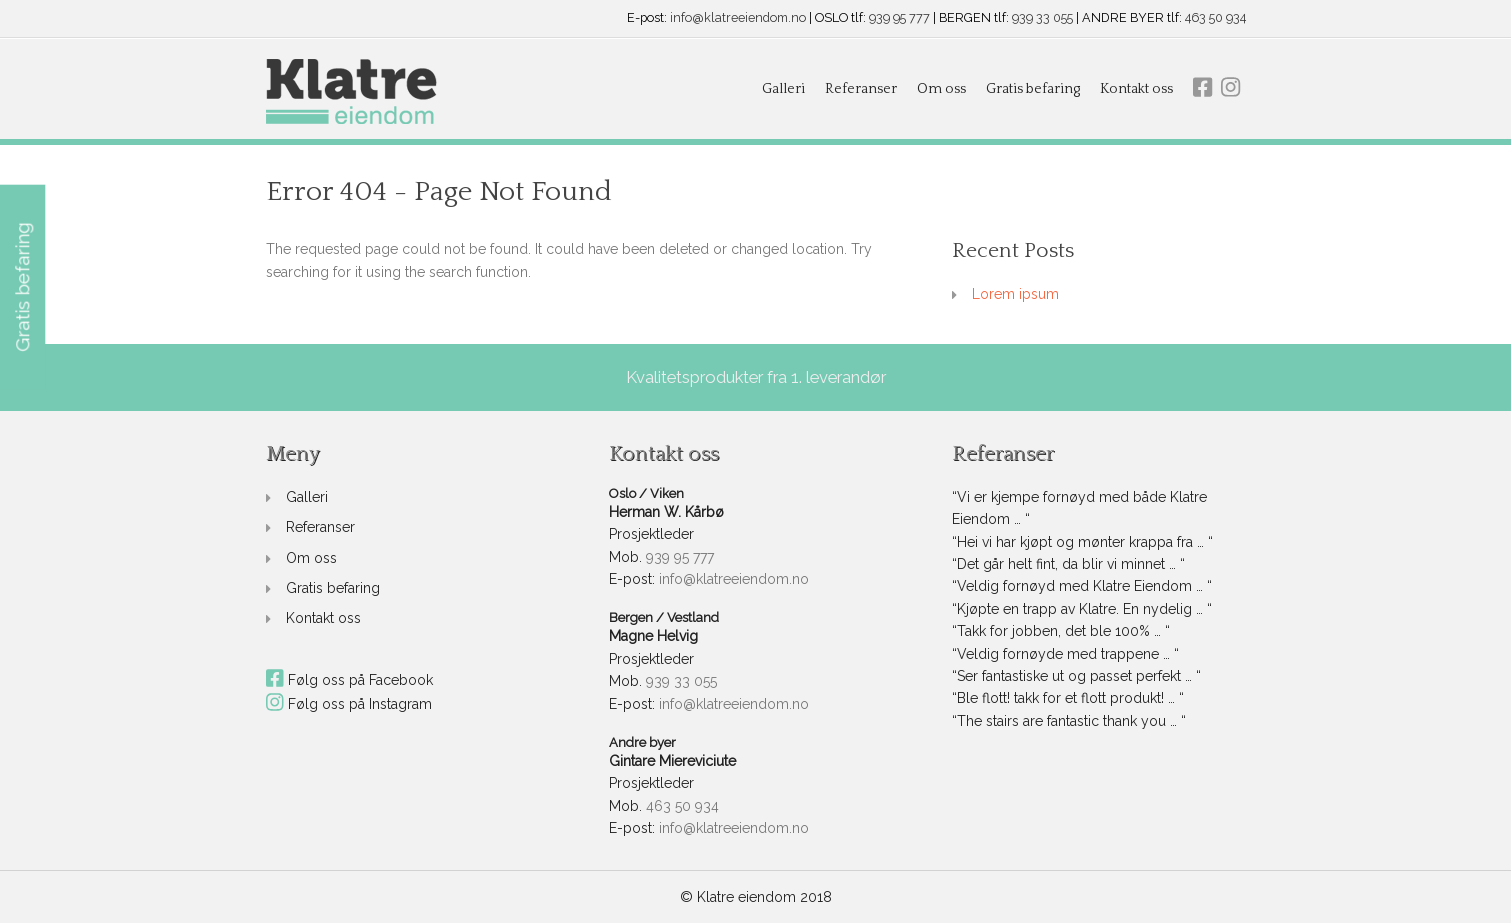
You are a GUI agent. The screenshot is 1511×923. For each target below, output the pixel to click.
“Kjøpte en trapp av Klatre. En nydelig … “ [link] (1082, 609)
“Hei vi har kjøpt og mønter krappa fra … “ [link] (1082, 542)
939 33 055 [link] (1042, 18)
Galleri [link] (783, 89)
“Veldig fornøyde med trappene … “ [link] (1065, 654)
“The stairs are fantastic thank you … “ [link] (1069, 721)
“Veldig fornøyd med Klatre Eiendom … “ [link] (1082, 586)
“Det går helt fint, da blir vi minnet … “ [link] (1068, 564)
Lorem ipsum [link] (1015, 294)
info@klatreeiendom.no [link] (738, 18)
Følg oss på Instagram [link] (349, 704)
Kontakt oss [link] (1136, 89)
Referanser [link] (861, 89)
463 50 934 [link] (1215, 18)
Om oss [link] (941, 89)
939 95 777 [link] (899, 18)
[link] (351, 92)
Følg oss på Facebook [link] (350, 680)
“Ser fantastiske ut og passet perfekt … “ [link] (1076, 676)
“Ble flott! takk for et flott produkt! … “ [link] (1068, 698)
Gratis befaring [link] (1033, 89)
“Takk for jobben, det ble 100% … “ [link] (1061, 631)
